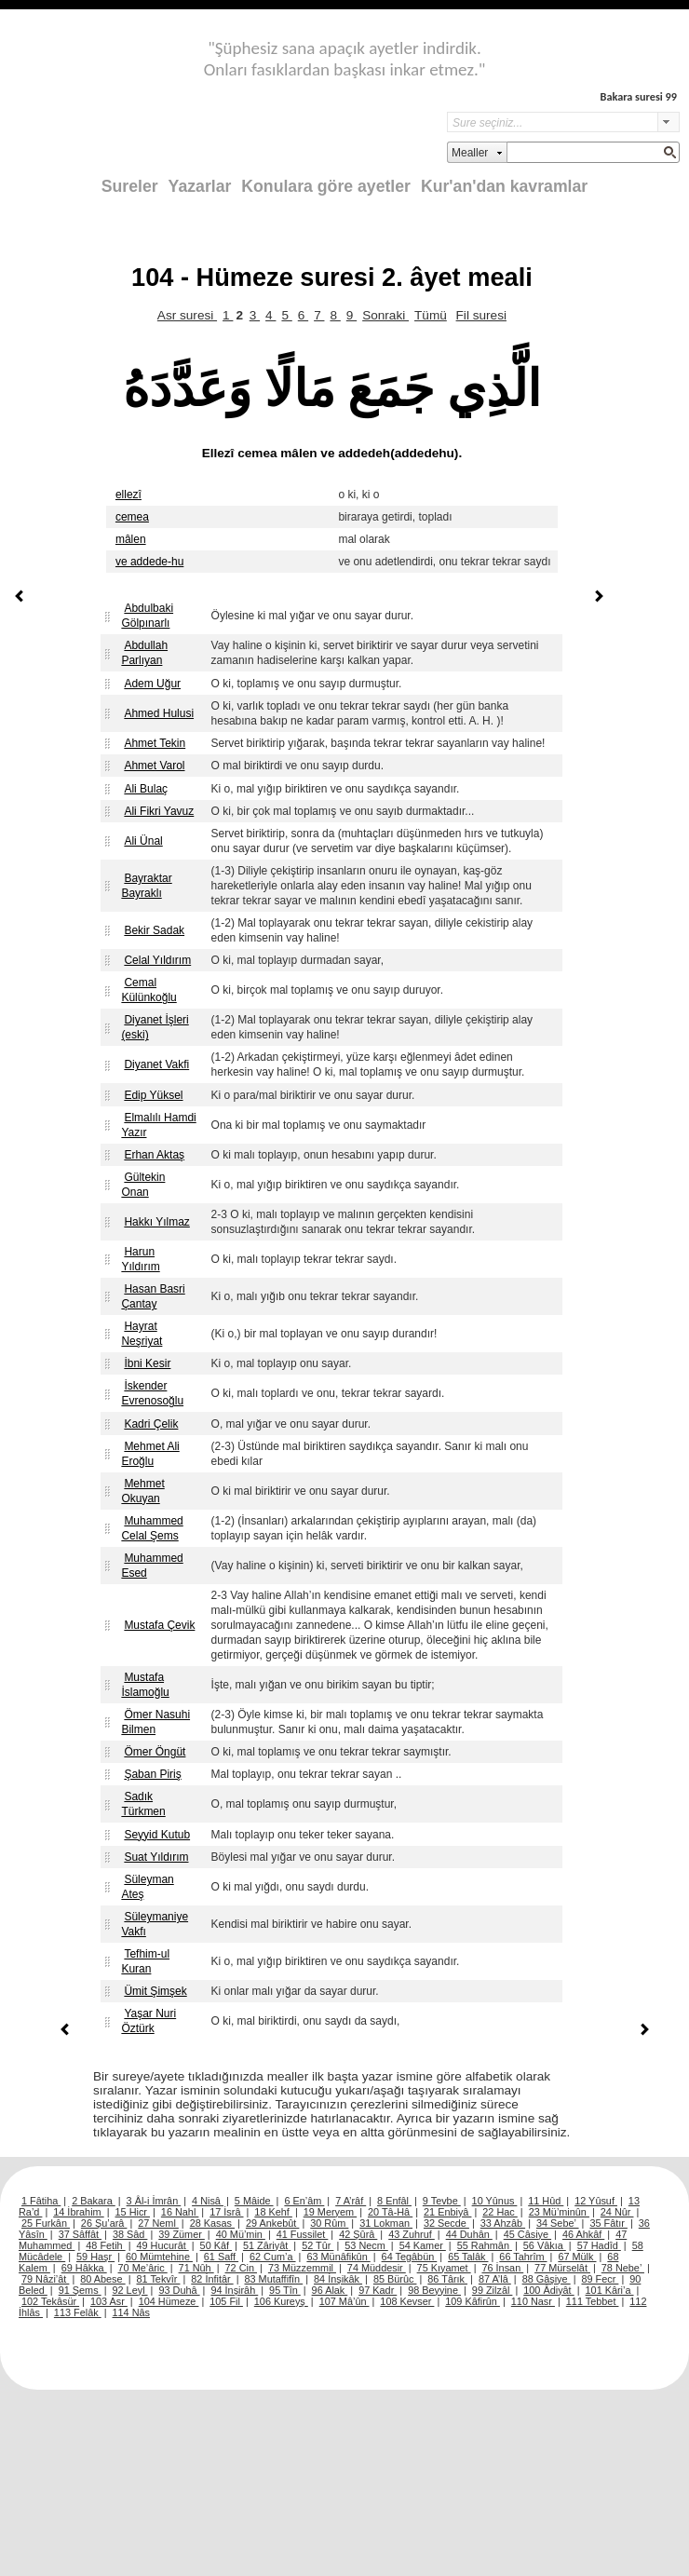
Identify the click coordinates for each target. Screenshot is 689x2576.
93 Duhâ (178, 2290)
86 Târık (447, 2279)
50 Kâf (216, 2245)
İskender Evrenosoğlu (152, 1393)
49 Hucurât (163, 2245)
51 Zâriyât (266, 2245)
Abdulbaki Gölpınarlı (147, 616)
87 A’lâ (495, 2279)
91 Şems (80, 2290)
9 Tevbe (442, 2200)
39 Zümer (181, 2234)
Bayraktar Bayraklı (146, 886)
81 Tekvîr (158, 2279)
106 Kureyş (281, 2301)
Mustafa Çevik (159, 1625)
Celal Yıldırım (157, 960)
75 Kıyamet (444, 2267)
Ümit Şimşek (155, 1991)
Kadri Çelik (151, 1423)
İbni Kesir (147, 1363)
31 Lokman (385, 2223)
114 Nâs (132, 2312)
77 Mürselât (562, 2267)
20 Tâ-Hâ (390, 2211)
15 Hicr (132, 2211)
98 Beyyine (434, 2290)
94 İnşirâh (234, 2290)
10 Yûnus (495, 2200)
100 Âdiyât (548, 2290)
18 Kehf (273, 2211)
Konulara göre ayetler (326, 186)
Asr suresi (187, 315)
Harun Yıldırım (140, 1259)
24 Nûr (617, 2211)
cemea (132, 516)
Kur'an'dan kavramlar (504, 186)
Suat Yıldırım (156, 1857)
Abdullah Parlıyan (144, 653)
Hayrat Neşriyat (141, 1334)
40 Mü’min (240, 2234)
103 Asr (109, 2301)
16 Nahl (180, 2211)
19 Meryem (330, 2211)
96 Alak (330, 2290)
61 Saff (221, 2256)
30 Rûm (329, 2223)
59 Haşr (95, 2256)
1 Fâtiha (41, 2200)
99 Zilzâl (492, 2290)
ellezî (128, 494)
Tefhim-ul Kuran (145, 1961)
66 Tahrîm (523, 2256)
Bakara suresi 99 (639, 96)
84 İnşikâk (338, 2279)
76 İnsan (502, 2267)
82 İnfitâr (212, 2279)
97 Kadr (377, 2290)
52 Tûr (317, 2245)
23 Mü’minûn (559, 2211)
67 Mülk (577, 2256)
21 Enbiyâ (447, 2211)
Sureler (129, 186)
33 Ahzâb (502, 2223)
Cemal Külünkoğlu (148, 990)
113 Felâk (77, 2312)
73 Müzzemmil (302, 2267)
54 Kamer (422, 2245)
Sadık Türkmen (143, 1804)
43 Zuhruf (411, 2234)
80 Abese (102, 2279)
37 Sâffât (80, 2234)
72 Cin (241, 2267)
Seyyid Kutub (157, 1834)
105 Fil (226, 2301)
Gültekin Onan (143, 1185)
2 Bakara (93, 2200)
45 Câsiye (527, 2234)
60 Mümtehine (159, 2256)
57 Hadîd (599, 2245)
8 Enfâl (394, 2200)
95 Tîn (285, 2290)
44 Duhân (469, 2234)
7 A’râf (350, 2200)
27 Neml (158, 2223)
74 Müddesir (376, 2267)
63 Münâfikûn (338, 2256)
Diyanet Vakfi (156, 1064)
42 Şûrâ (358, 2234)
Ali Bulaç (146, 788)
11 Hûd (545, 2200)
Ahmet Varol (154, 765)
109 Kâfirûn (472, 2301)
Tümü (430, 315)
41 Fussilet (303, 2234)
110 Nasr (533, 2301)
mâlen (130, 539)
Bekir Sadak (154, 930)
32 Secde (446, 2223)
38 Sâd (130, 2234)
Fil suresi (481, 315)
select (668, 122)
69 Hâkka (84, 2267)
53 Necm (366, 2245)
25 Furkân (45, 2223)
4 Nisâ (207, 2200)
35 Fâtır (608, 2223)
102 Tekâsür (50, 2301)
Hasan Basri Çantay (152, 1296)
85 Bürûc (395, 2279)
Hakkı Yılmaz (156, 1221)
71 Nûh (196, 2267)
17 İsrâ (226, 2211)
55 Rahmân (484, 2245)
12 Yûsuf (595, 2200)
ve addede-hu (149, 561)
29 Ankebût (272, 2223)
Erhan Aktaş (154, 1154)
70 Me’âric (143, 2267)
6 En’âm (304, 2200)
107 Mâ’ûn (344, 2301)
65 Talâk (468, 2256)
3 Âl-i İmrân (154, 2200)
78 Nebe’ (622, 2267)
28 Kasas (212, 2223)
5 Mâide (254, 2200)
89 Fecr (599, 2279)
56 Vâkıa (544, 2245)
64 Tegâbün (410, 2256)
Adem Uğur (152, 683)
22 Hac (499, 2211)
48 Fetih (105, 2245)
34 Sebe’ (557, 2223)
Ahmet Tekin (154, 743)
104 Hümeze (169, 2301)
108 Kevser (407, 2301)
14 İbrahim (78, 2211)
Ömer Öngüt (154, 1751)
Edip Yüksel (153, 1095)
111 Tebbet (592, 2301)
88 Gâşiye (546, 2279)
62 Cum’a (273, 2256)
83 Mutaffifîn (274, 2279)
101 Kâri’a (610, 2290)
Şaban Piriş (152, 1774)
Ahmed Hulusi (159, 713)
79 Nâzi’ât (45, 2279)
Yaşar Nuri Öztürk (148, 2021)
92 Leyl (130, 2290)
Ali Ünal (143, 840)
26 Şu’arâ (104, 2223)
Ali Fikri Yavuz (159, 811)
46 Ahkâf (583, 2234)
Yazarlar (200, 186)
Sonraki (385, 315)
